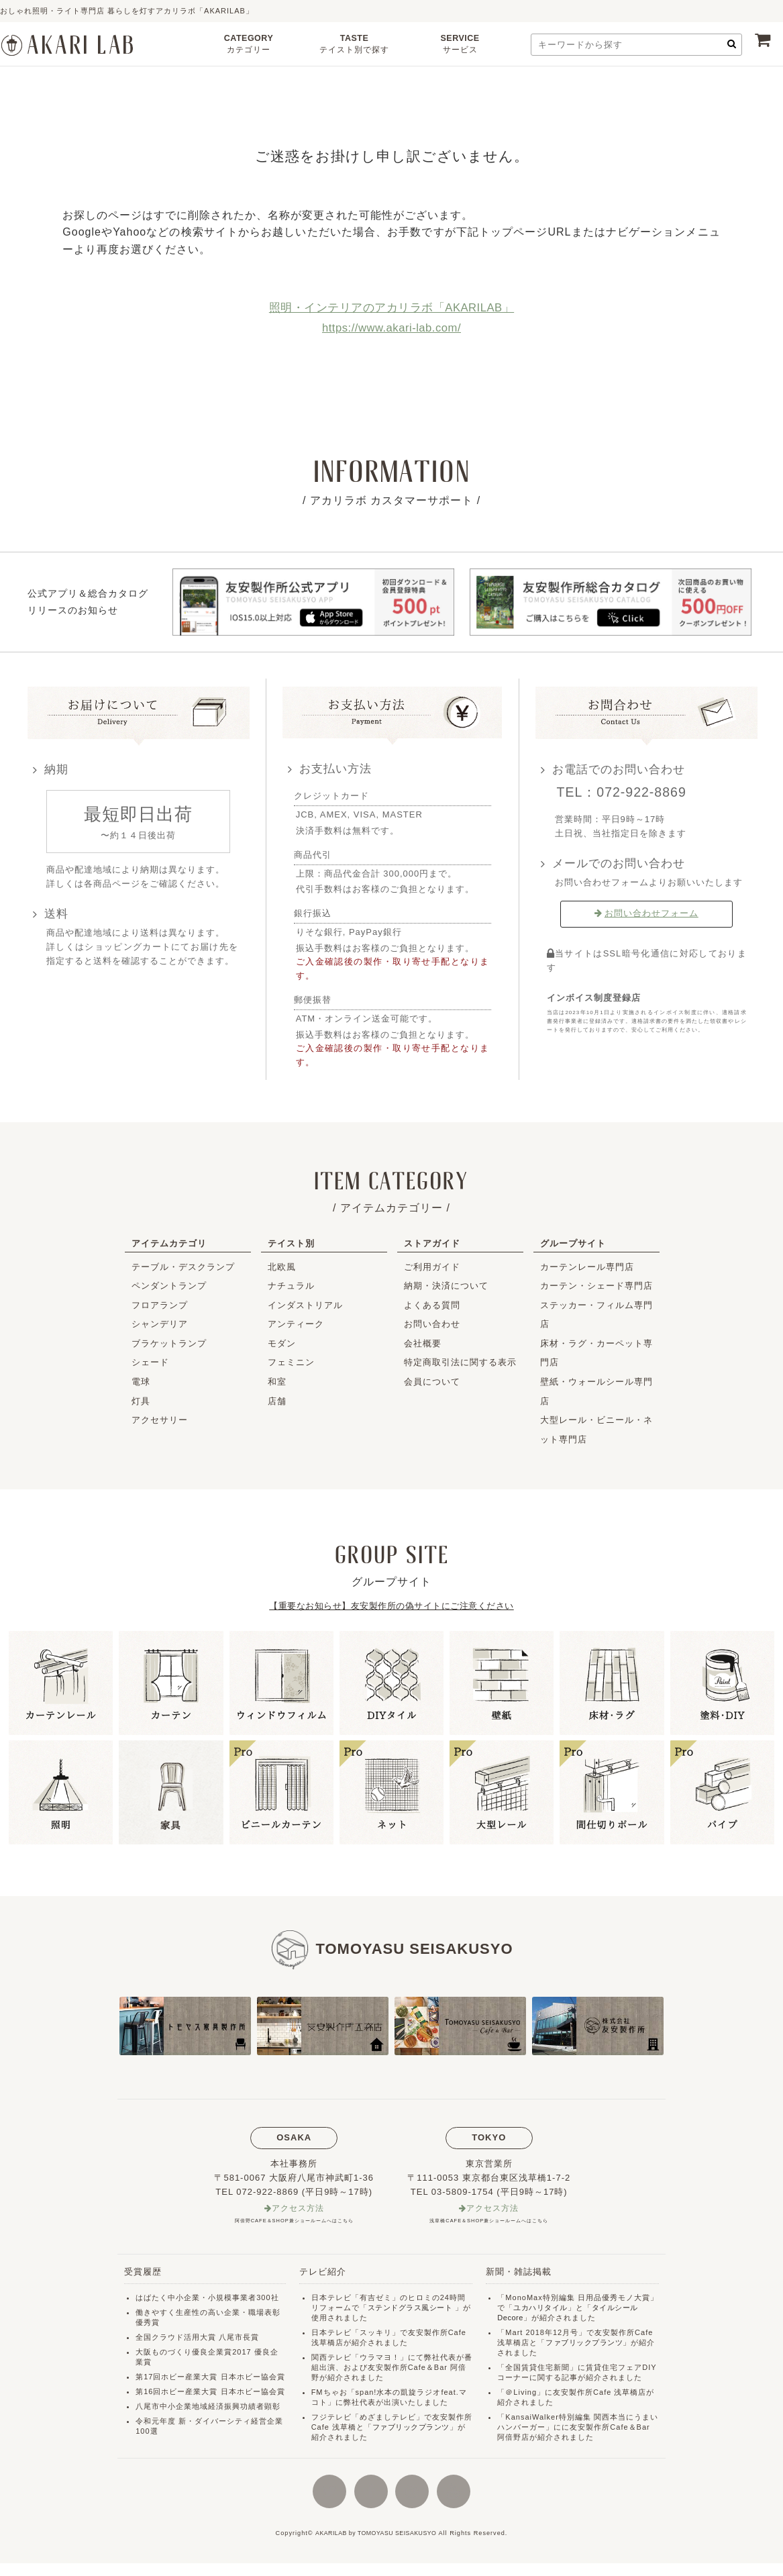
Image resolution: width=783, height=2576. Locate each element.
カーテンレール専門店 (587, 1267)
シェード (150, 1362)
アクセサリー (160, 1420)
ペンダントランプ (169, 1286)
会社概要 (422, 1343)
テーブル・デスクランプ (183, 1267)
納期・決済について (446, 1286)
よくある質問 (432, 1305)
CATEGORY (249, 46)
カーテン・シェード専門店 (596, 1286)
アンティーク (296, 1324)
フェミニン (291, 1362)
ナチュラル (291, 1286)
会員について (432, 1382)
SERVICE (460, 46)
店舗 (277, 1401)
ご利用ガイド (432, 1267)
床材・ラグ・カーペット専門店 (596, 1353)
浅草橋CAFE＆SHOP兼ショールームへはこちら (489, 2221)
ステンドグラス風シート (412, 2308)
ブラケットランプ (169, 1343)
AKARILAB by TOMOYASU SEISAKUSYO (375, 2545)
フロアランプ (160, 1305)
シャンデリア (160, 1324)
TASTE (354, 46)
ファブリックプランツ (412, 2428)
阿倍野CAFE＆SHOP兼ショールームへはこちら (294, 2221)
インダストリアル (305, 1305)
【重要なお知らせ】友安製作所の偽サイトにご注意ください (392, 1606)
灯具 (141, 1401)
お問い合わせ (432, 1324)
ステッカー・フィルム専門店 (596, 1315)
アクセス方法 (298, 2208)
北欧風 (282, 1267)
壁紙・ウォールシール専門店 (596, 1391)
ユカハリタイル (541, 2308)
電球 (141, 1382)
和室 (277, 1382)
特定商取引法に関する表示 (460, 1362)
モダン (282, 1343)
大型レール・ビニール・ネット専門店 (596, 1429)
